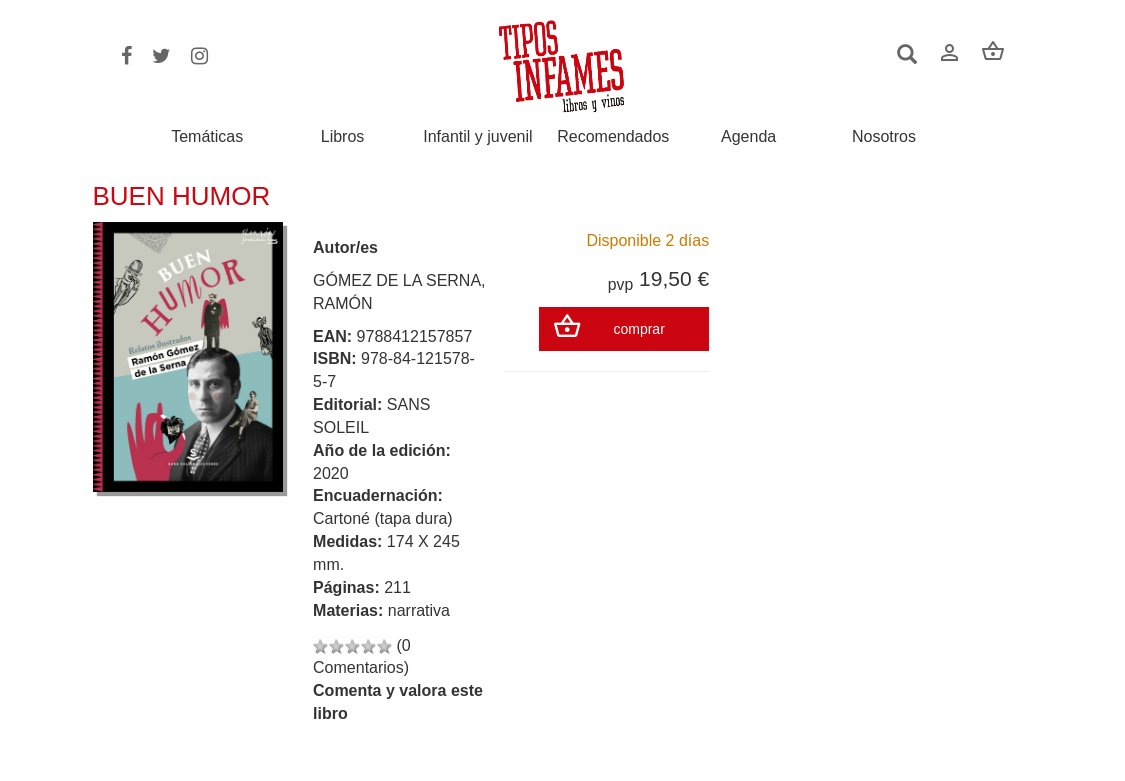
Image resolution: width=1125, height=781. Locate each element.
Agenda (748, 137)
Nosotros (884, 137)
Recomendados (613, 137)
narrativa (419, 610)
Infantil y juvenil (477, 137)
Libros (343, 137)
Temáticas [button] (207, 136)
